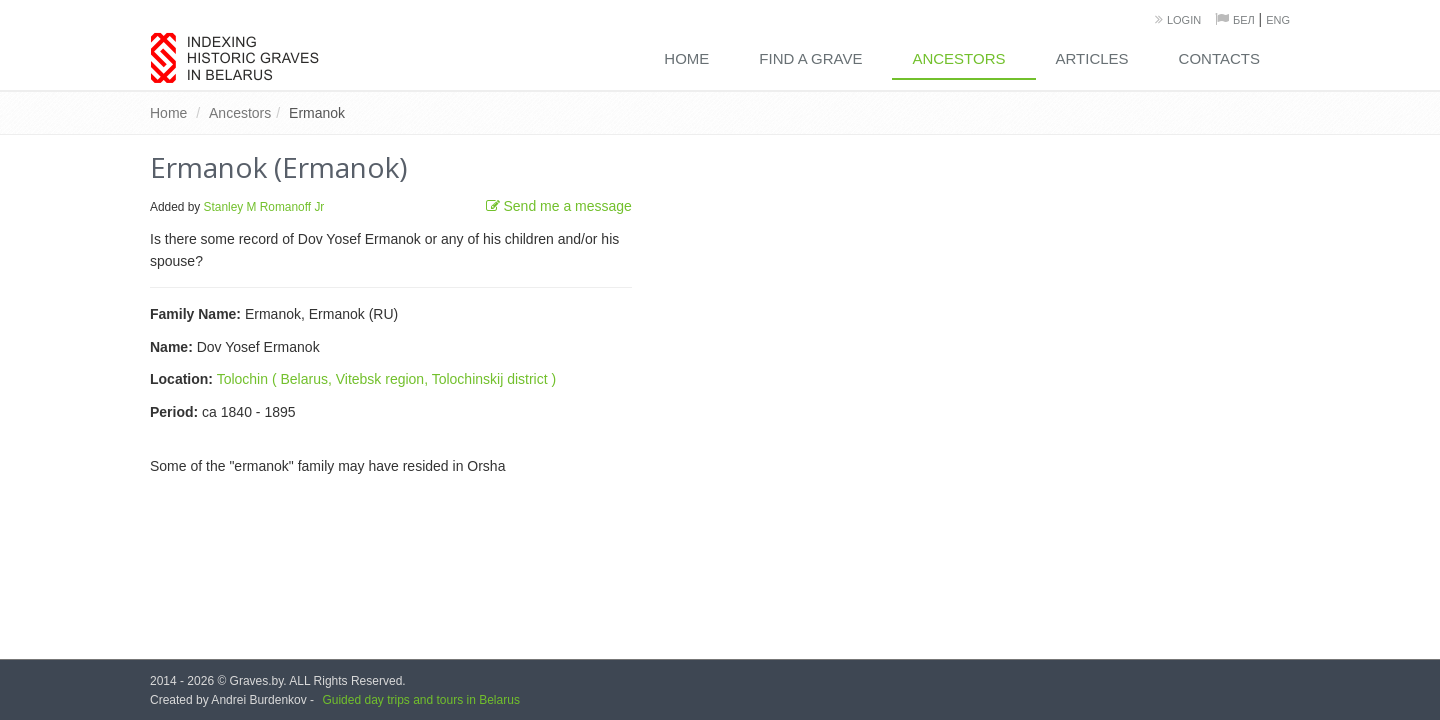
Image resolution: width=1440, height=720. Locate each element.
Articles (1092, 58)
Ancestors (958, 58)
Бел (1244, 20)
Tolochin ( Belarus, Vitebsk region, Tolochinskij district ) (387, 379)
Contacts (1219, 58)
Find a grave (810, 58)
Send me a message (559, 206)
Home (686, 58)
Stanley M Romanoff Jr (264, 207)
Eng (1278, 20)
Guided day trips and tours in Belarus (420, 700)
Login (1184, 20)
